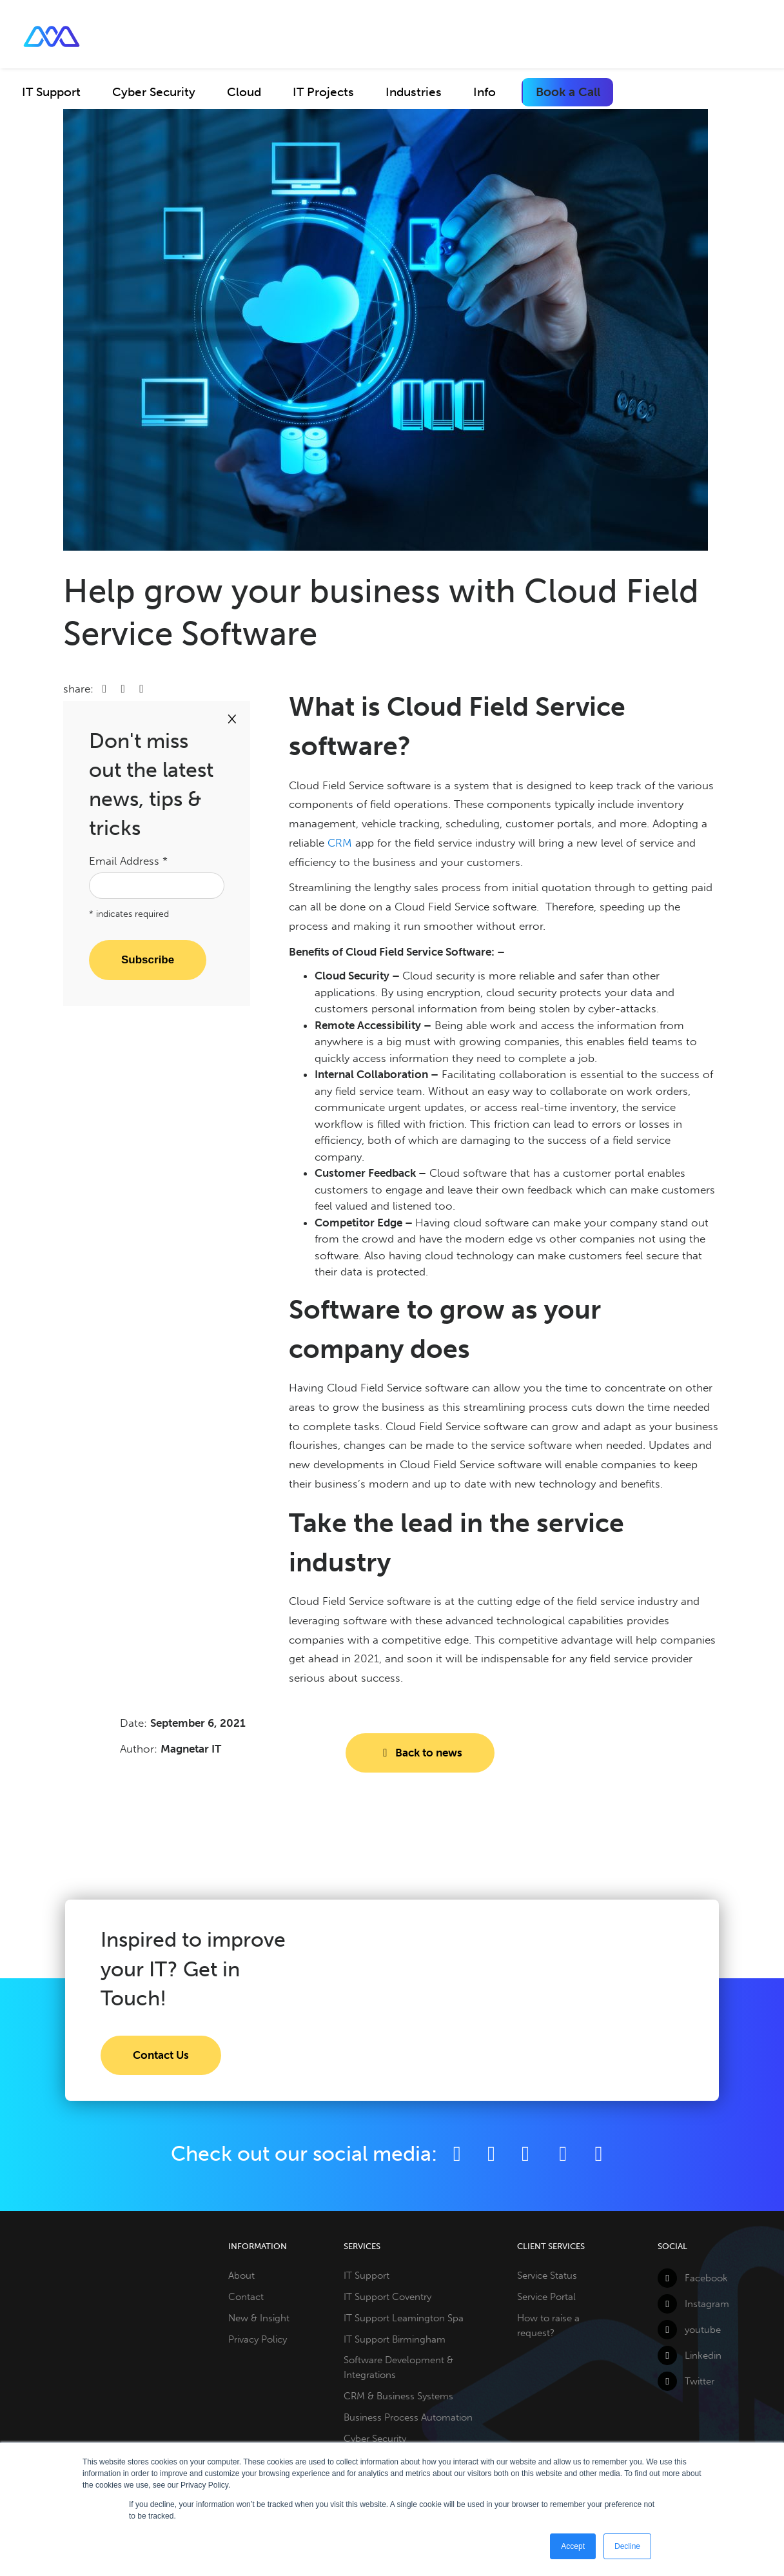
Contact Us (161, 2055)
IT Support (51, 91)
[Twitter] (490, 2153)
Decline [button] (627, 2546)
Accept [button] (573, 2546)
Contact (246, 2297)
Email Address (128, 860)
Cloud (244, 91)
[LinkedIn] (525, 2153)
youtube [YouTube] (689, 2329)
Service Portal (546, 2297)
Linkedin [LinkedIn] (689, 2355)
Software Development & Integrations (398, 2367)
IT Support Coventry (387, 2297)
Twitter (686, 2381)
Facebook (693, 2278)
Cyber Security (153, 91)
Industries (414, 91)
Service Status (547, 2275)
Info (484, 91)
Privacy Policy (257, 2339)
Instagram (693, 2304)
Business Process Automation (408, 2417)
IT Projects (323, 91)
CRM (340, 842)
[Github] (598, 2153)
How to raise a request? (548, 2325)
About (241, 2275)
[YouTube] (564, 2153)
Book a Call (568, 91)
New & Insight (258, 2318)
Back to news (420, 1752)
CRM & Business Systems (398, 2396)
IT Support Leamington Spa (404, 2318)
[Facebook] (456, 2153)
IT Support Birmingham (395, 2339)
